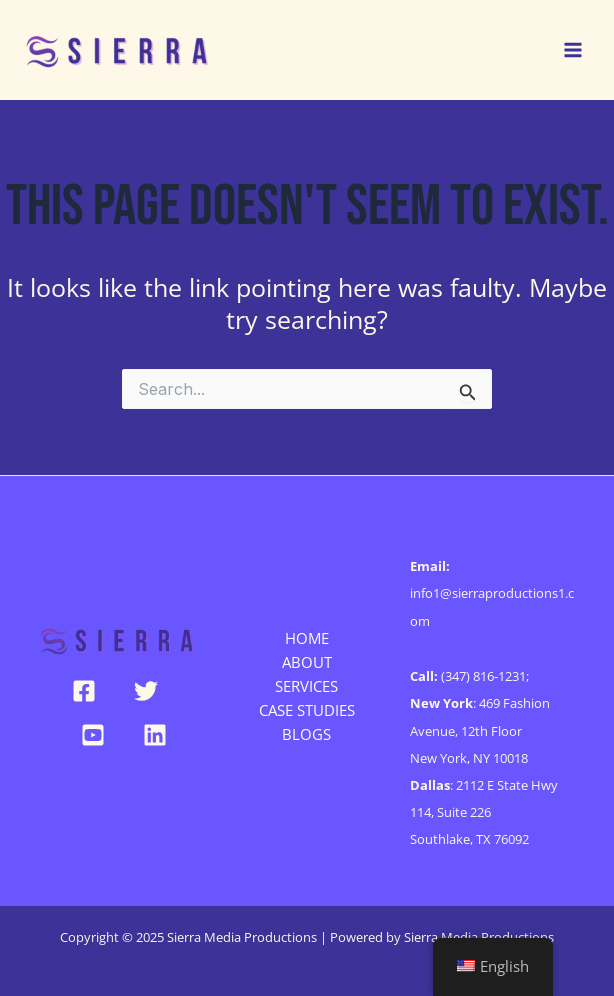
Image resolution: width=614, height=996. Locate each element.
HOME (307, 638)
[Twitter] (146, 691)
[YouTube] (93, 735)
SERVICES (306, 686)
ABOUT (307, 662)
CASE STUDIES (307, 710)
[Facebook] (84, 691)
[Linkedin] (155, 735)
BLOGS (306, 734)
